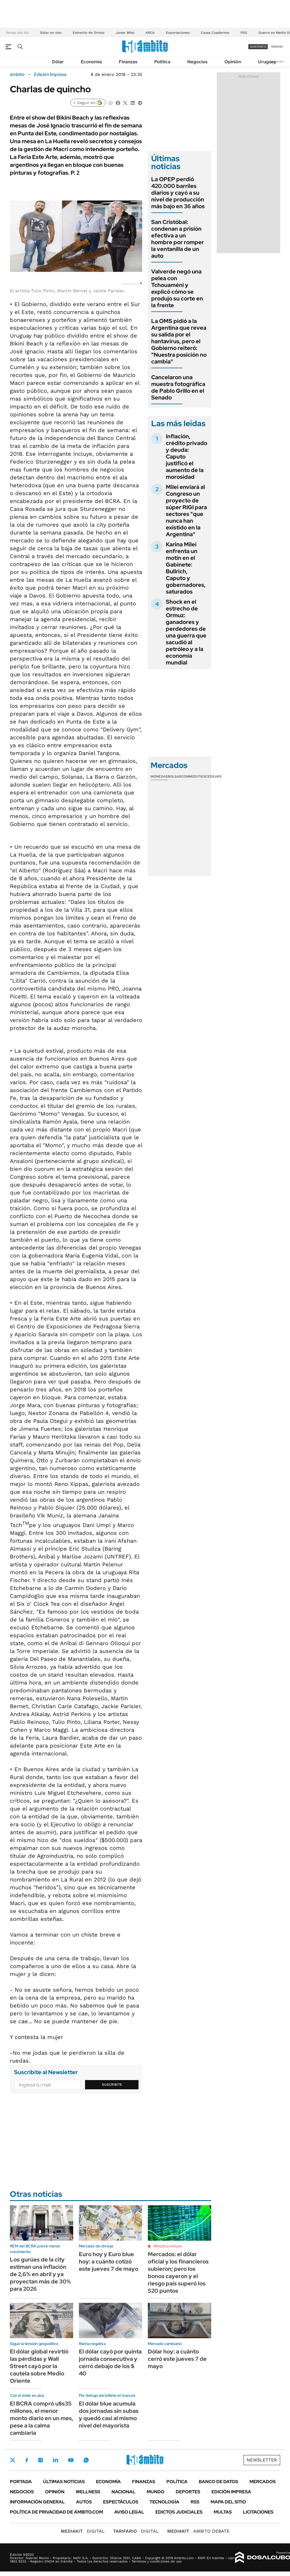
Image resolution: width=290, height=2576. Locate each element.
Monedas (159, 776)
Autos (84, 2502)
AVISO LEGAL (129, 2512)
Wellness (88, 2492)
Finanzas (128, 62)
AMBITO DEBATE (198, 2531)
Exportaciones (177, 33)
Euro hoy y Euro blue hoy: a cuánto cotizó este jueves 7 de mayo (108, 2261)
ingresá (277, 46)
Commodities (193, 776)
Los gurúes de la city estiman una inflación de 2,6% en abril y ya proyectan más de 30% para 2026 (40, 2274)
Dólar (58, 62)
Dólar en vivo (50, 33)
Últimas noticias (64, 2482)
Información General (37, 2502)
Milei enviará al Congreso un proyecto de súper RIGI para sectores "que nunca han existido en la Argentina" (186, 510)
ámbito (17, 74)
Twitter (12, 2460)
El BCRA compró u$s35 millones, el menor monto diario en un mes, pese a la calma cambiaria (41, 2418)
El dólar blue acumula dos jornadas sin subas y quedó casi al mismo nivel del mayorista (109, 2414)
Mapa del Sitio (228, 2502)
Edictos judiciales (178, 2512)
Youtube (70, 2460)
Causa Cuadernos (215, 33)
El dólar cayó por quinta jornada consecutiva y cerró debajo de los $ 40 (110, 2362)
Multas (223, 2512)
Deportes (188, 2492)
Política (162, 62)
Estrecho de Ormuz (88, 33)
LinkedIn (55, 2460)
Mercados (262, 2482)
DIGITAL (83, 2531)
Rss (195, 2502)
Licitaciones (258, 2512)
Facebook (26, 2460)
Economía (91, 62)
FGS (243, 33)
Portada (21, 2482)
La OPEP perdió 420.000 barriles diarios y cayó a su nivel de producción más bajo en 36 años (178, 193)
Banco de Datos (218, 2482)
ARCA (150, 33)
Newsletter (277, 61)
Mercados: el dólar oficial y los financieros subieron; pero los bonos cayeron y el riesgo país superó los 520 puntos (178, 2272)
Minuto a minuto (167, 2246)
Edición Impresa (231, 2492)
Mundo (155, 2492)
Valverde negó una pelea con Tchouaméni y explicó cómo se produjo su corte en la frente (177, 288)
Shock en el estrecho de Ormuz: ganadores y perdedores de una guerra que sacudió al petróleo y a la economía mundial (186, 632)
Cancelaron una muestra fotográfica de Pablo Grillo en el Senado (178, 387)
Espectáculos (120, 2502)
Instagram (40, 2460)
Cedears (214, 776)
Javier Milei (125, 33)
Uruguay (267, 62)
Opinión (232, 62)
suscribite (258, 46)
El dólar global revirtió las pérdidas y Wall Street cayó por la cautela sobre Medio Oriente (39, 2366)
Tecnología (164, 2502)
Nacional (123, 2492)
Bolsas (174, 776)
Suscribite (112, 2085)
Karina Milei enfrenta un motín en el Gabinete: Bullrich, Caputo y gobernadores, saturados (186, 568)
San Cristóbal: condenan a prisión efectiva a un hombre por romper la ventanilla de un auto (177, 238)
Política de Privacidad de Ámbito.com (56, 2512)
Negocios (197, 62)
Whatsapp (86, 2460)
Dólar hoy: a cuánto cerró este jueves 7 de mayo (177, 2359)
